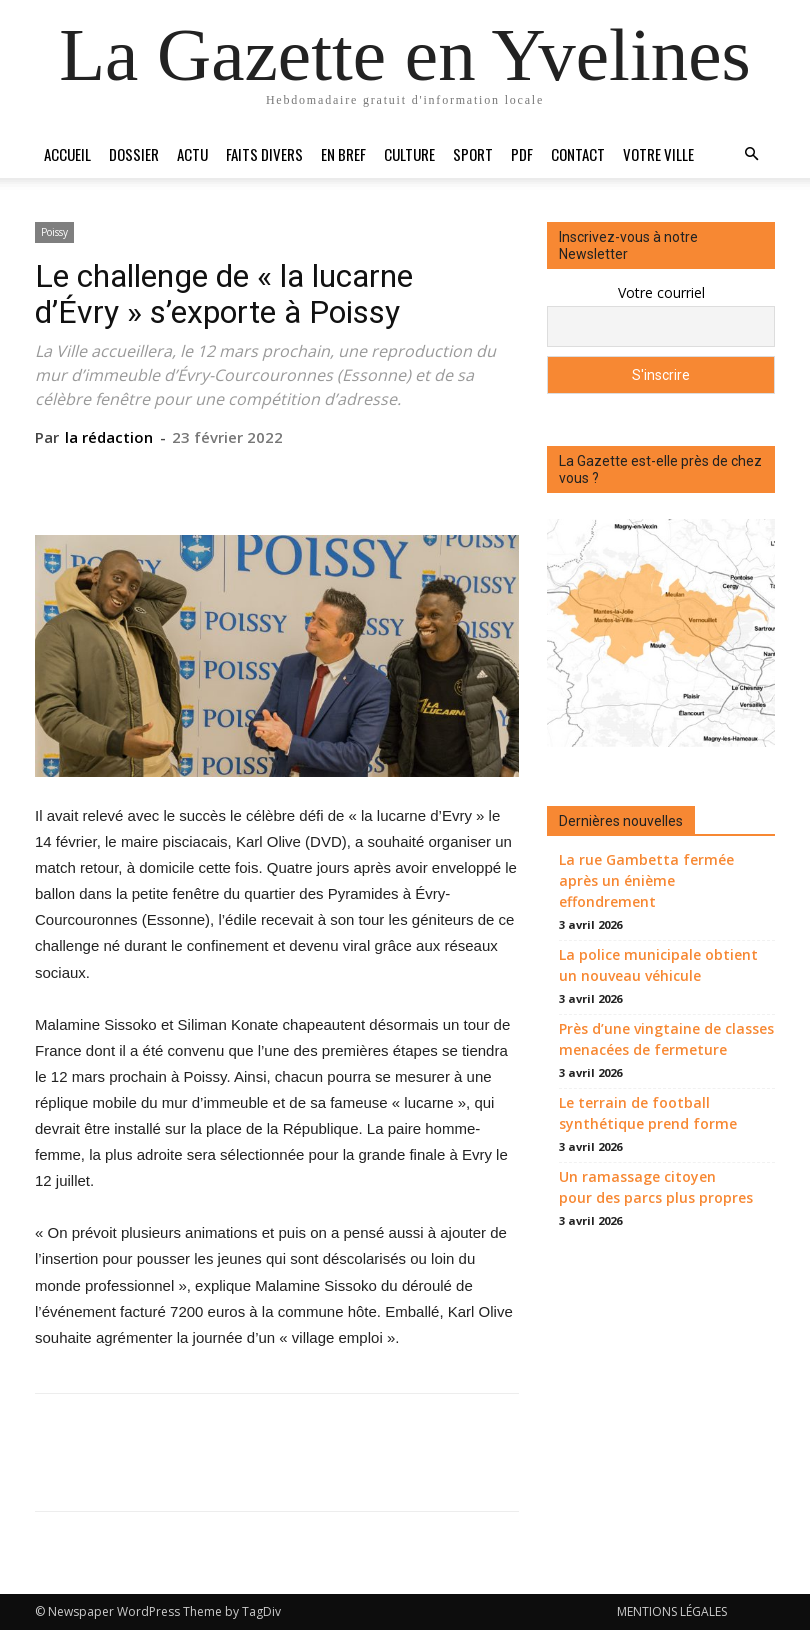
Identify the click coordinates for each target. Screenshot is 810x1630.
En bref (343, 154)
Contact (578, 154)
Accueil (67, 154)
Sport (473, 154)
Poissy (54, 232)
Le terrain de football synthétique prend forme (648, 1113)
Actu (192, 154)
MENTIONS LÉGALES (672, 1611)
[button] (751, 154)
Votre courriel (661, 292)
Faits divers (264, 154)
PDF (522, 154)
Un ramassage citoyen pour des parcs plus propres (656, 1187)
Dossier (134, 154)
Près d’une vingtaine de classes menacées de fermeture (666, 1039)
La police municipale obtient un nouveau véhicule (658, 965)
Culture (409, 154)
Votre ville (658, 154)
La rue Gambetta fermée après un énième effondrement (646, 880)
